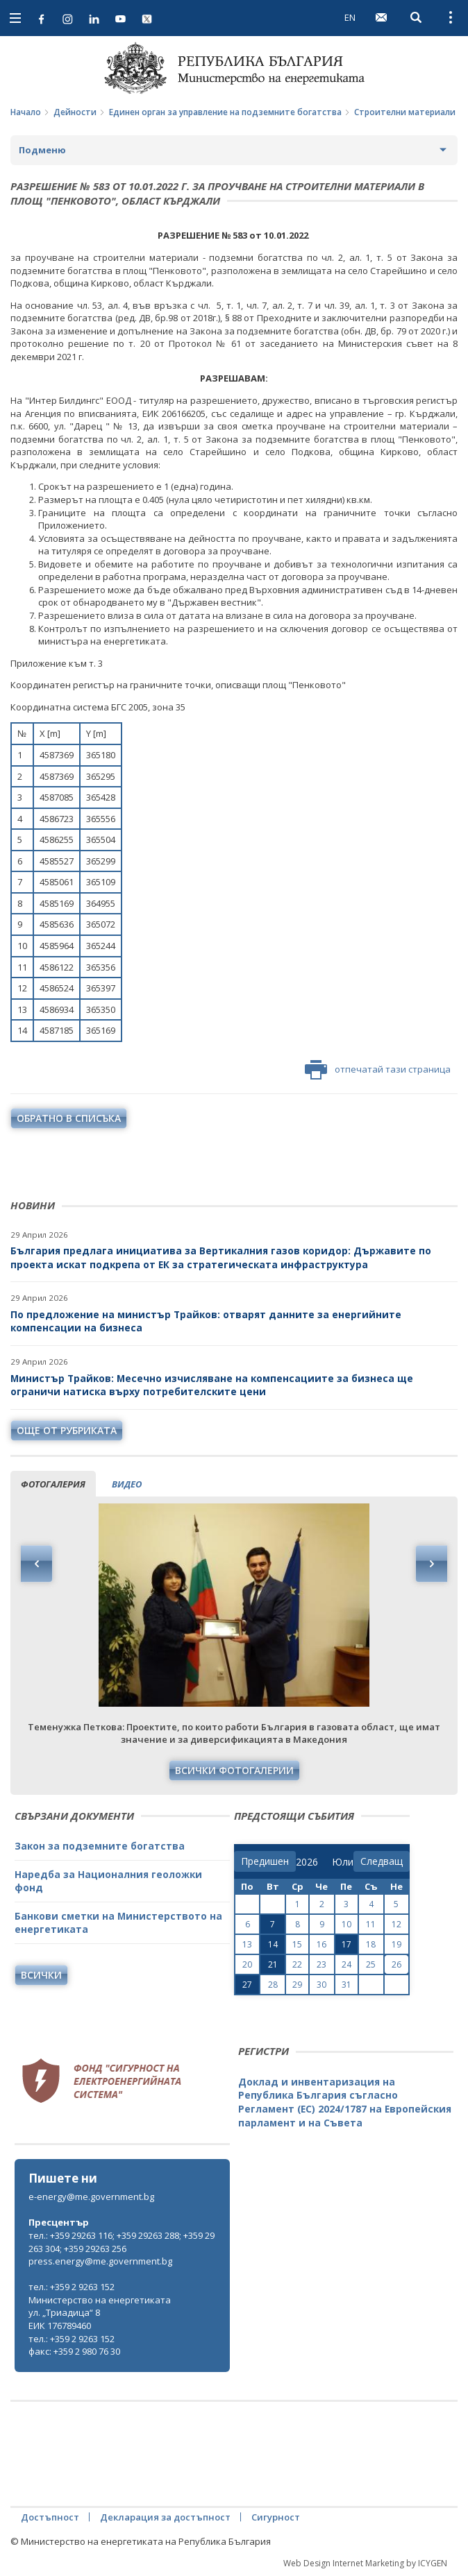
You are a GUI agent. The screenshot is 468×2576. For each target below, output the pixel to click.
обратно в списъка (69, 1118)
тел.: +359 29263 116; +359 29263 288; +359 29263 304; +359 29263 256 (121, 2242)
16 (321, 1944)
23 (321, 1964)
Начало (25, 112)
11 (371, 1924)
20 (247, 1964)
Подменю (42, 150)
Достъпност (50, 2517)
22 (297, 1964)
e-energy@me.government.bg (91, 2196)
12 (396, 1924)
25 (371, 1964)
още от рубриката (67, 1430)
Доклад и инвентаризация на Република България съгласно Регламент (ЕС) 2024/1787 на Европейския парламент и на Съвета (344, 2102)
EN (350, 17)
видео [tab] (127, 1484)
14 (273, 1944)
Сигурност (275, 2517)
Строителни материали (405, 112)
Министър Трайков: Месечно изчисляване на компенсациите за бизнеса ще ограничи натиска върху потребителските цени (211, 1385)
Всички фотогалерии (234, 1770)
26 (396, 1964)
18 (371, 1944)
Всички (41, 1974)
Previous (37, 1564)
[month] (342, 1862)
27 (247, 1984)
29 (297, 1984)
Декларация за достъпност (165, 2517)
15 (297, 1944)
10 (346, 1924)
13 (247, 1944)
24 (346, 1964)
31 (346, 1984)
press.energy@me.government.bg (100, 2261)
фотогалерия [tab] (53, 1484)
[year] (307, 1862)
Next (431, 1564)
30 (321, 1984)
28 (273, 1984)
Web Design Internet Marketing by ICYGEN (365, 2563)
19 (396, 1944)
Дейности (75, 112)
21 (273, 1964)
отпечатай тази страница (378, 1070)
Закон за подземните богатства (100, 1845)
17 (346, 1944)
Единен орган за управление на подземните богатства (225, 112)
